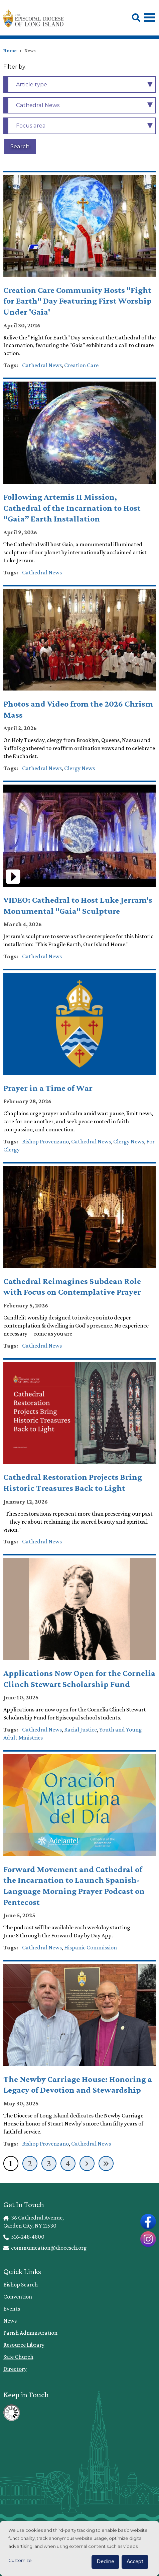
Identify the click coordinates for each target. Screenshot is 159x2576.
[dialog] (79, 2548)
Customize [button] (20, 2560)
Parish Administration (30, 2332)
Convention (17, 2296)
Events (11, 2308)
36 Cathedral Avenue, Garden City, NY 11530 (33, 2221)
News (10, 2320)
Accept (135, 2562)
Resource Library (23, 2344)
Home (10, 50)
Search (19, 146)
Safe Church (18, 2356)
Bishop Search (20, 2284)
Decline (105, 2562)
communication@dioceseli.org (45, 2247)
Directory (15, 2368)
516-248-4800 (24, 2236)
